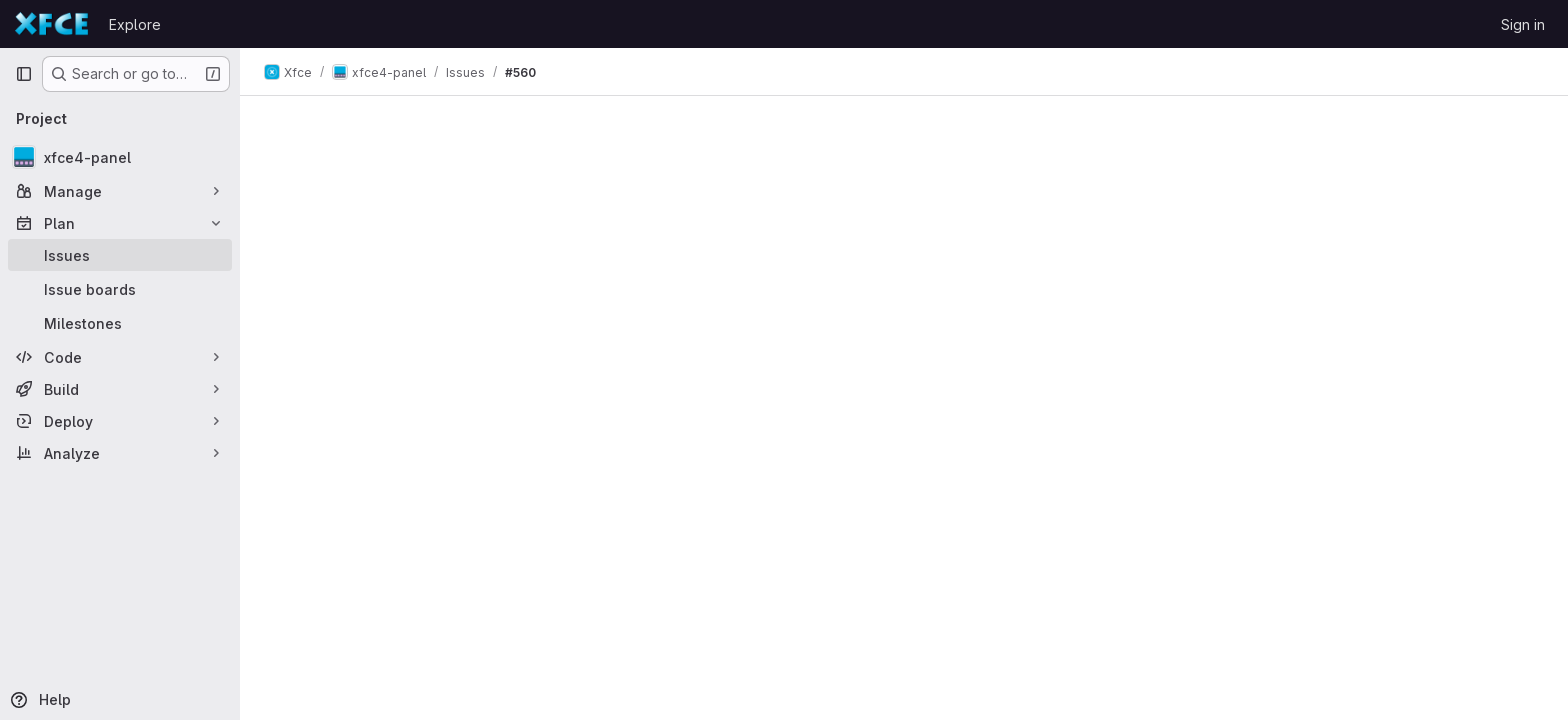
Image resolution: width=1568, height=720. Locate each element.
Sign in (1523, 24)
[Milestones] (120, 323)
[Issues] (120, 255)
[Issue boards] (120, 289)
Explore (135, 24)
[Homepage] (52, 24)
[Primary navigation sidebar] (24, 74)
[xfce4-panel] (120, 157)
